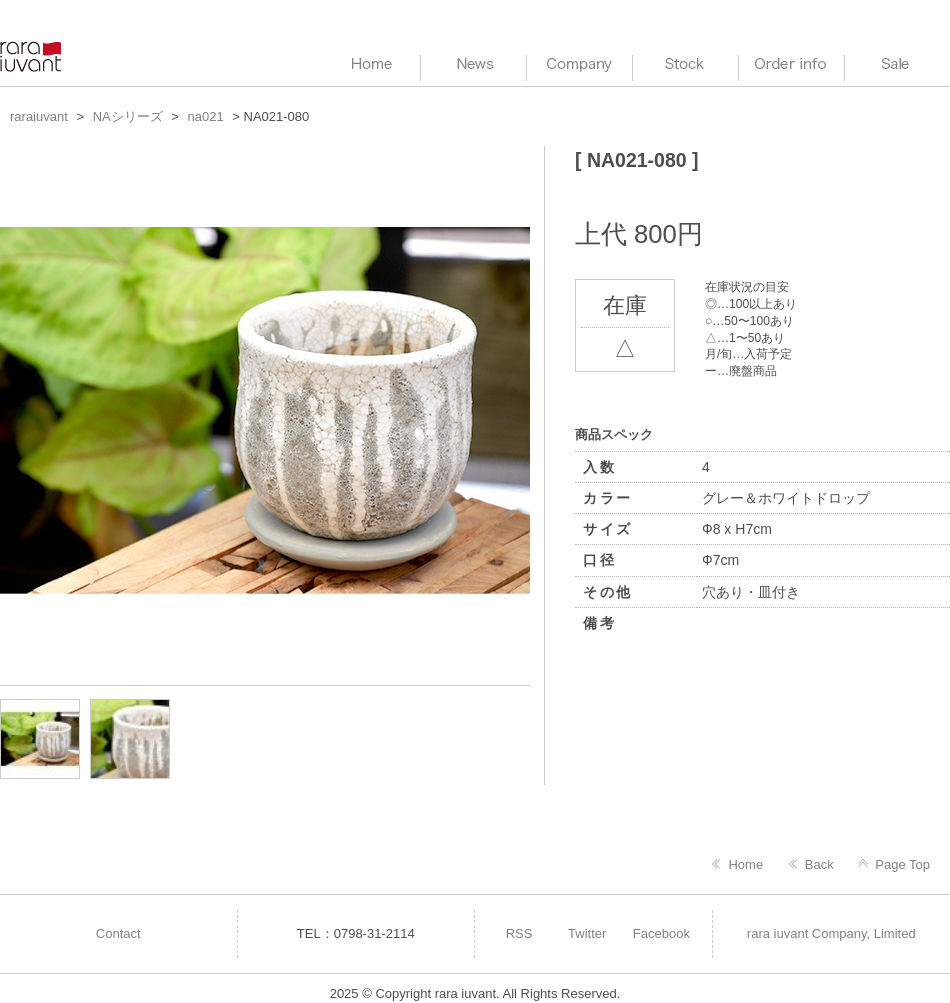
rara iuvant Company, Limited (831, 933)
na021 (206, 116)
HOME (367, 65)
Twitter (587, 933)
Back (819, 864)
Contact (118, 933)
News (473, 65)
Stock (685, 65)
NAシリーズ (128, 116)
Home (745, 864)
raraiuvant (32, 56)
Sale (897, 65)
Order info (791, 65)
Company (579, 65)
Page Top (902, 864)
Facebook (661, 933)
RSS (519, 933)
